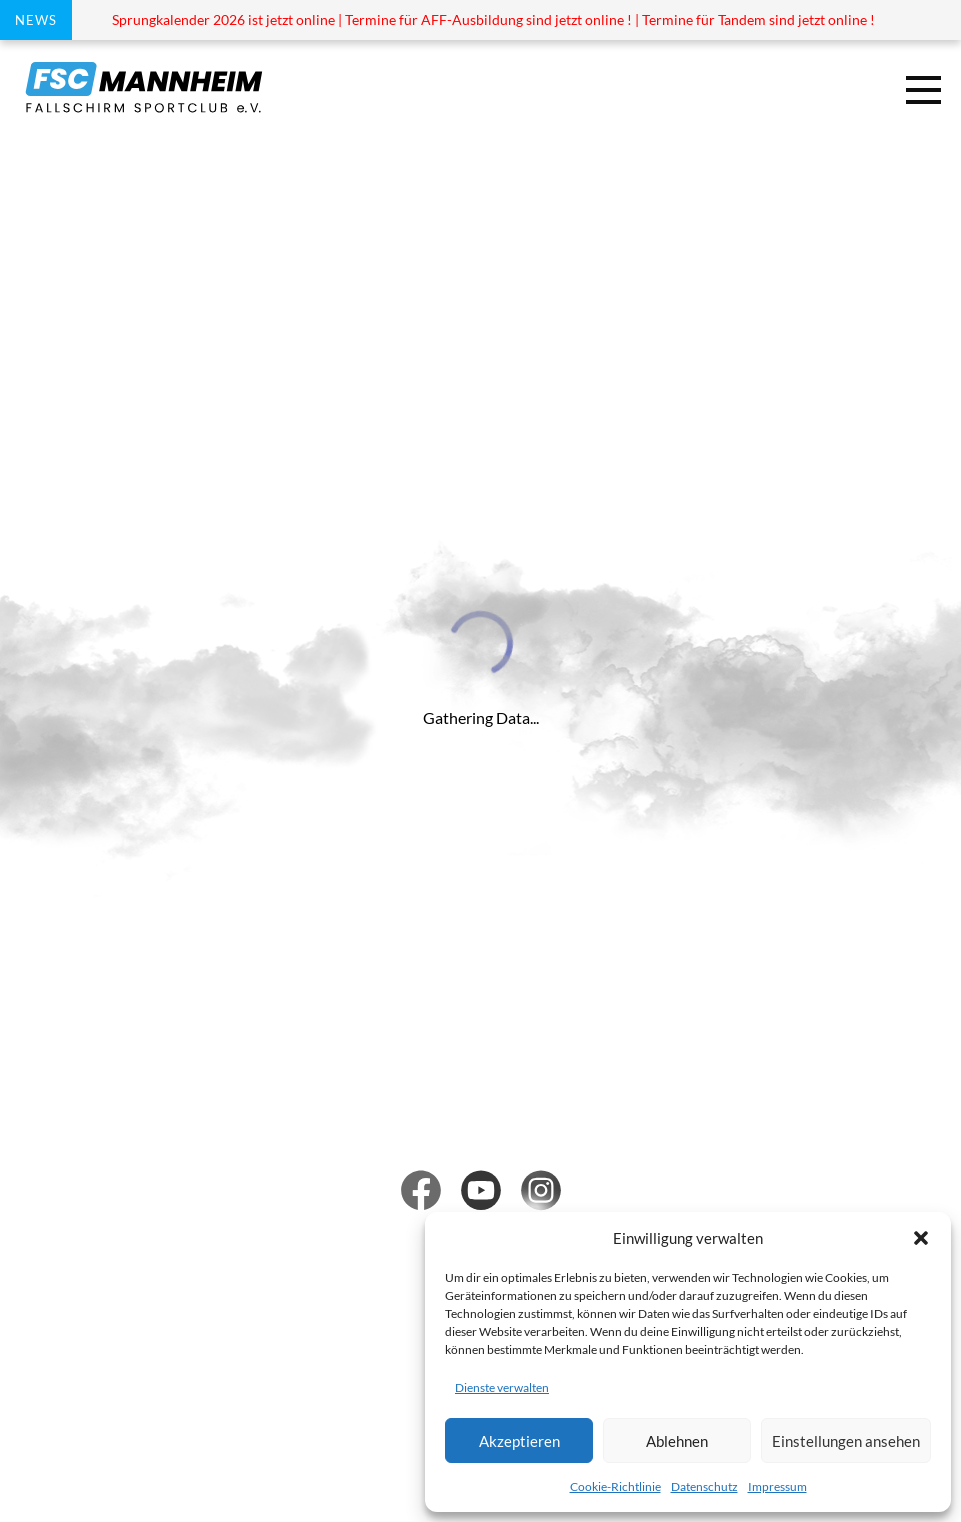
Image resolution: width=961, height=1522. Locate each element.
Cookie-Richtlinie (615, 1486)
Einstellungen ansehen (846, 1441)
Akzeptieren (519, 1441)
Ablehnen (677, 1441)
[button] (921, 1238)
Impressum (777, 1486)
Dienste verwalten (502, 1387)
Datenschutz (704, 1486)
